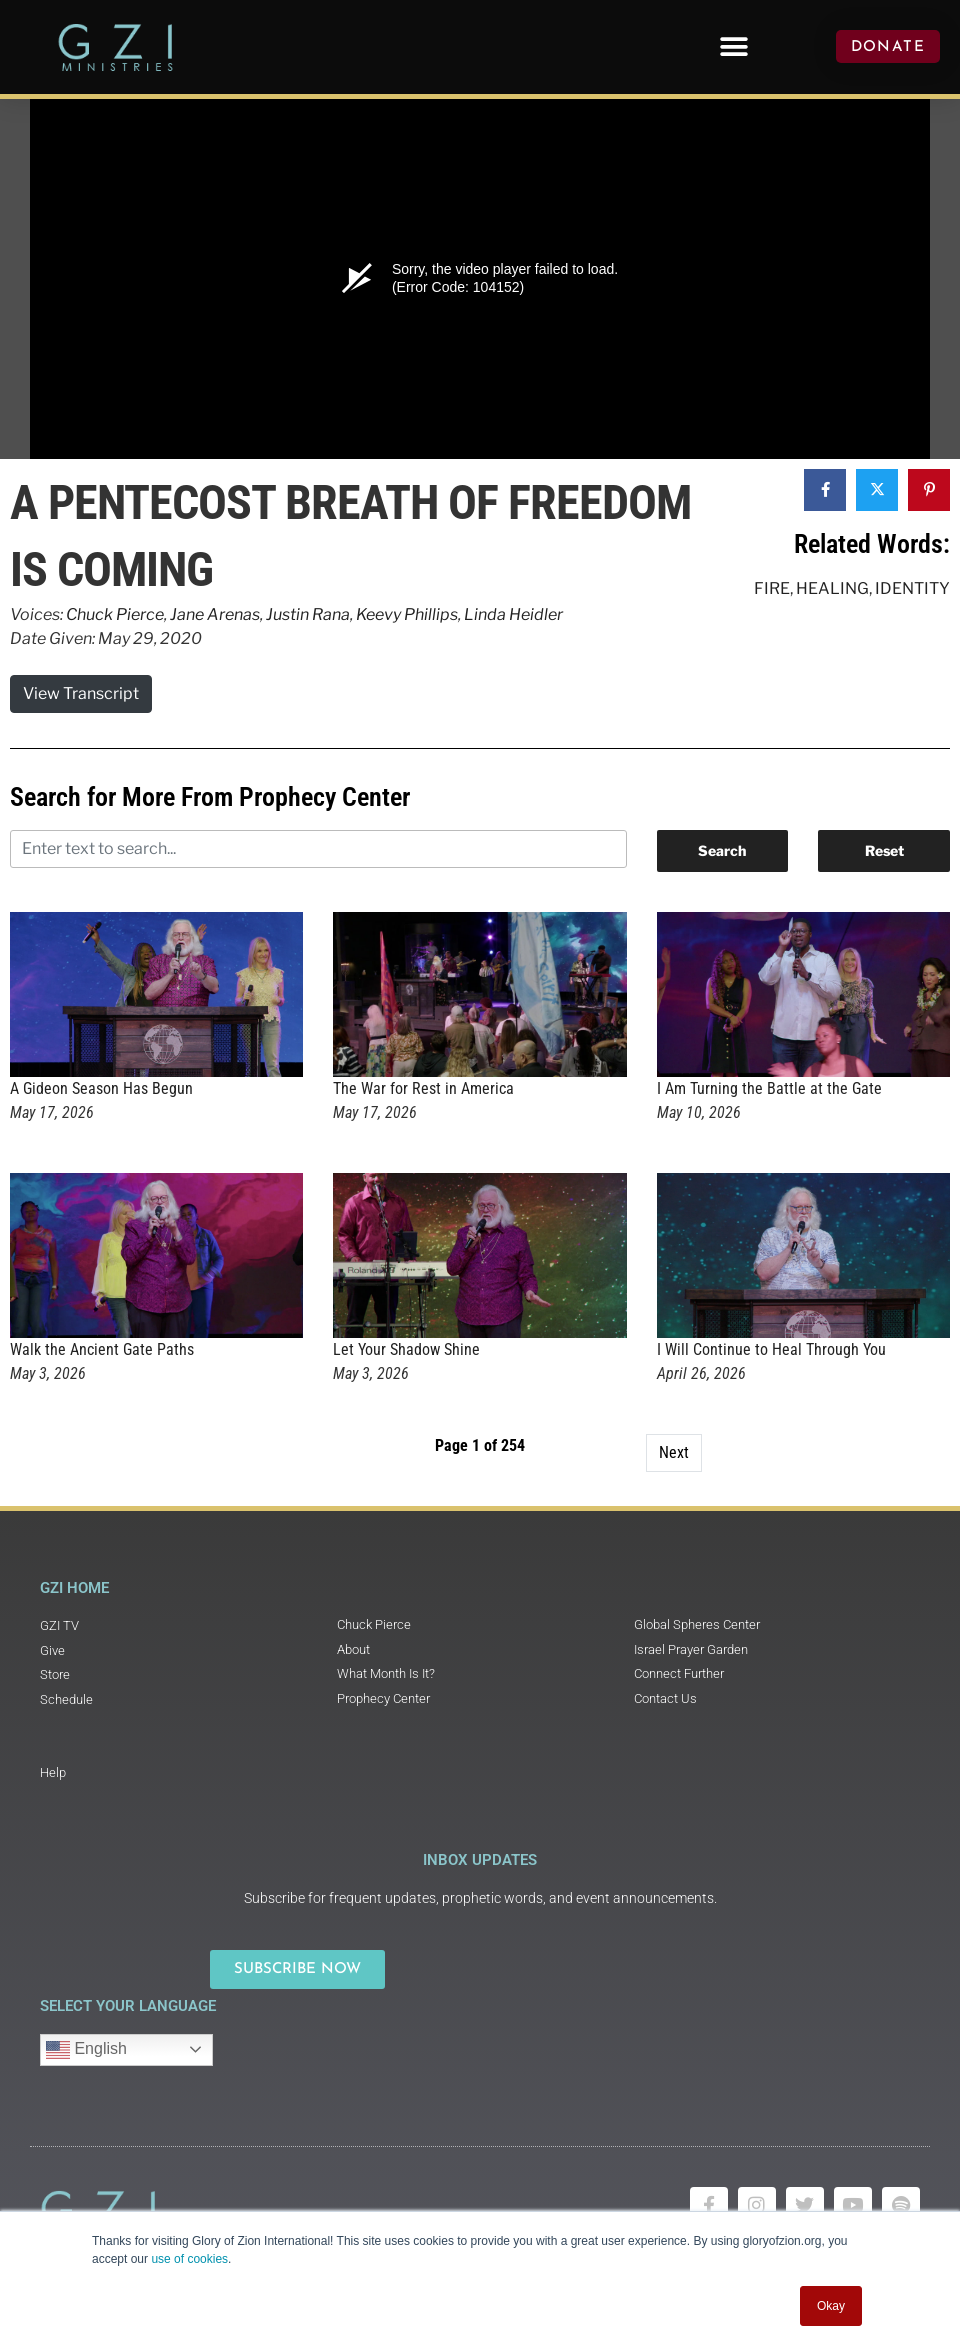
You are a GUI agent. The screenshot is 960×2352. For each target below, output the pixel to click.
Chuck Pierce (115, 614)
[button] (733, 46)
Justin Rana (308, 614)
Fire (772, 588)
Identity (912, 588)
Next (674, 1452)
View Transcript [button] (81, 693)
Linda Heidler (513, 614)
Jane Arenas (215, 614)
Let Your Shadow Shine (406, 1349)
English (86, 2050)
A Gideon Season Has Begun (101, 1088)
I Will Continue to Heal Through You (771, 1349)
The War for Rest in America (423, 1088)
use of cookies (189, 2259)
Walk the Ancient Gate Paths (102, 1349)
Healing (832, 588)
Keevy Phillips (407, 614)
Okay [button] (831, 2306)
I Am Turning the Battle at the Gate (769, 1088)
